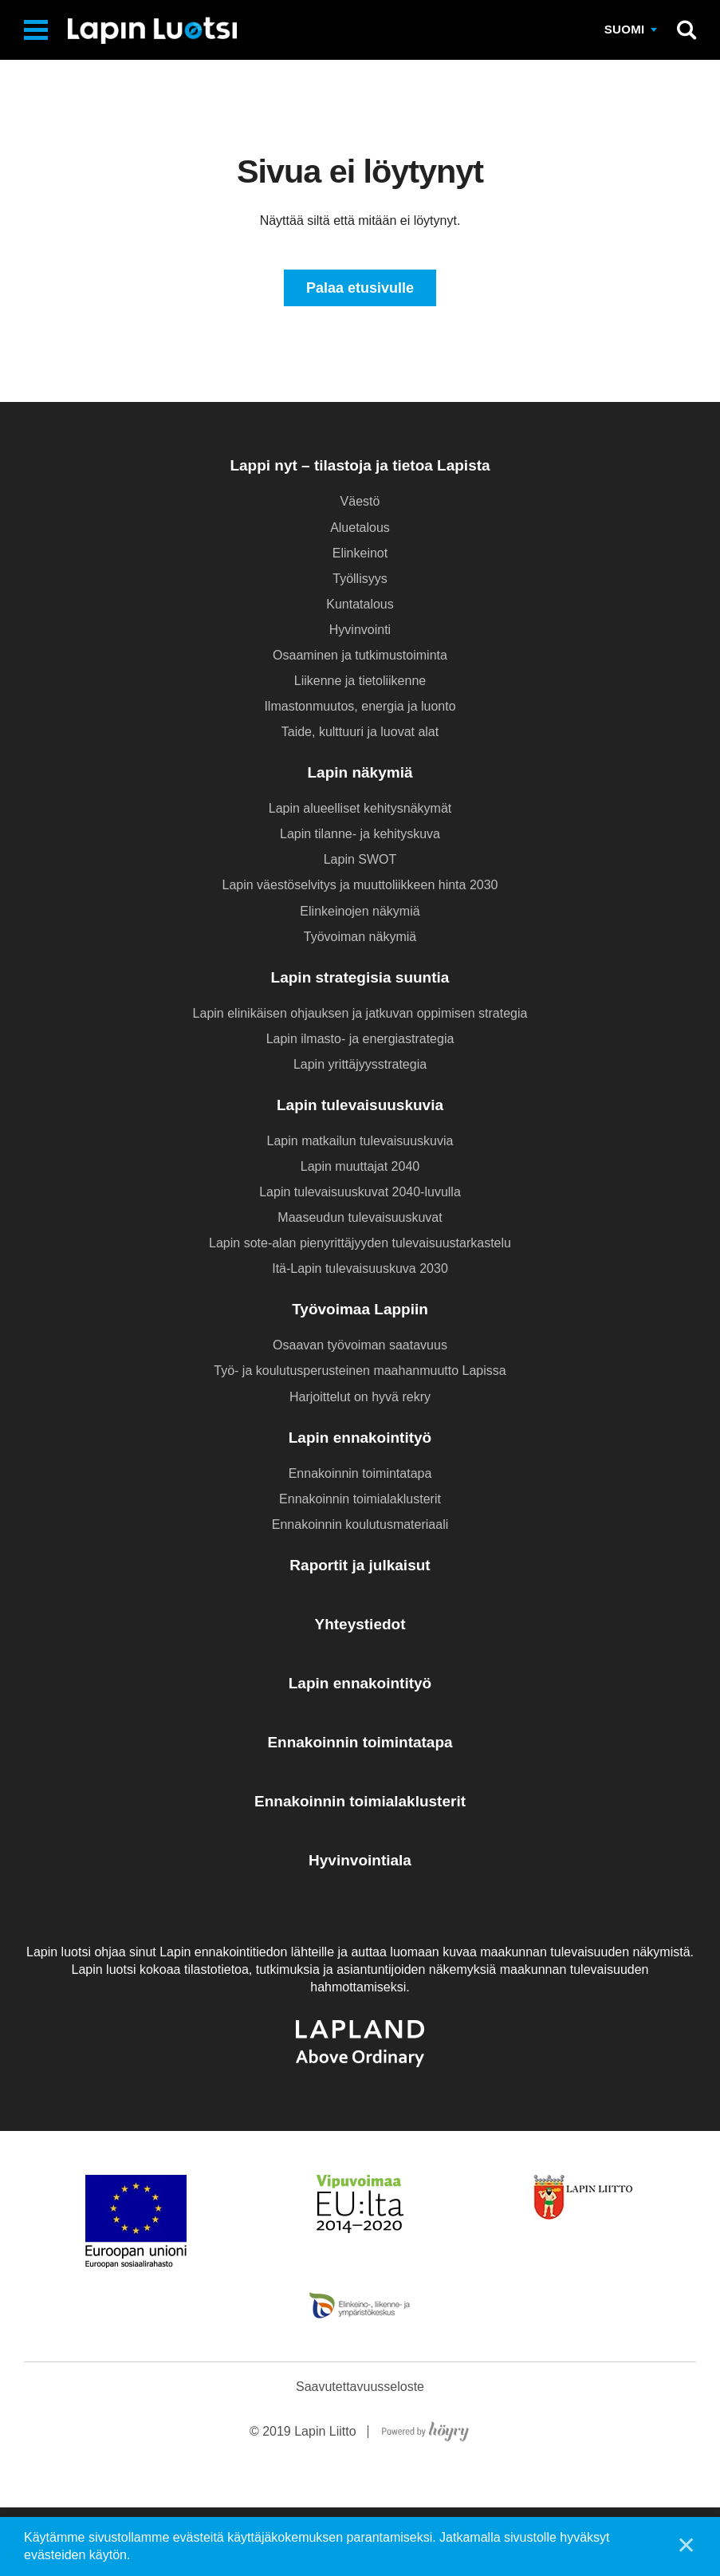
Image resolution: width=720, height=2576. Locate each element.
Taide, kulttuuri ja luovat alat (360, 733)
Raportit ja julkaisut (359, 1566)
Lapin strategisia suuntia (360, 979)
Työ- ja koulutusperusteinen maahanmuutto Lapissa (360, 1373)
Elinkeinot (360, 554)
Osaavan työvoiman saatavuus (360, 1347)
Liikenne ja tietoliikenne (360, 682)
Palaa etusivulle (360, 289)
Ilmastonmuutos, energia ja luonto (359, 708)
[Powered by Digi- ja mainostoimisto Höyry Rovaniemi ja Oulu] (425, 2496)
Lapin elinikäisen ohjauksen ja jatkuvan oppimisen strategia (360, 1015)
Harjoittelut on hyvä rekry (360, 1398)
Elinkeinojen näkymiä (359, 913)
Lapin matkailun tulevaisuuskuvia (360, 1142)
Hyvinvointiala (360, 1861)
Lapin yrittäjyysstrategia (360, 1066)
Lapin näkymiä (360, 774)
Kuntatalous (360, 605)
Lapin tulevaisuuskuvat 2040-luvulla (360, 1193)
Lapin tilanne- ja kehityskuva (360, 836)
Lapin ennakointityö (360, 1439)
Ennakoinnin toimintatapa (360, 1475)
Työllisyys (359, 580)
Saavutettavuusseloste (360, 2455)
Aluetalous (360, 529)
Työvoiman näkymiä (360, 938)
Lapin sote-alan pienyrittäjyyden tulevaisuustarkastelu (360, 1244)
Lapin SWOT (360, 862)
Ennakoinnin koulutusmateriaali (360, 1526)
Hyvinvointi (360, 631)
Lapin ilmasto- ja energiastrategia (360, 1040)
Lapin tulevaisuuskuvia (360, 1106)
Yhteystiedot (359, 1625)
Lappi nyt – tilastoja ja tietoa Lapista (360, 467)
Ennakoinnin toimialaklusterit (360, 1500)
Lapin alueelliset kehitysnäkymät (360, 810)
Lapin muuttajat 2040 (360, 1168)
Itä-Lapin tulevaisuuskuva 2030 (360, 1271)
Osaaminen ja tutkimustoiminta (360, 657)
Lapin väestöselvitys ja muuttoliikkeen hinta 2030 (360, 887)
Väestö (360, 503)
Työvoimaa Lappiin (360, 1311)
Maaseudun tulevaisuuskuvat (359, 1219)
